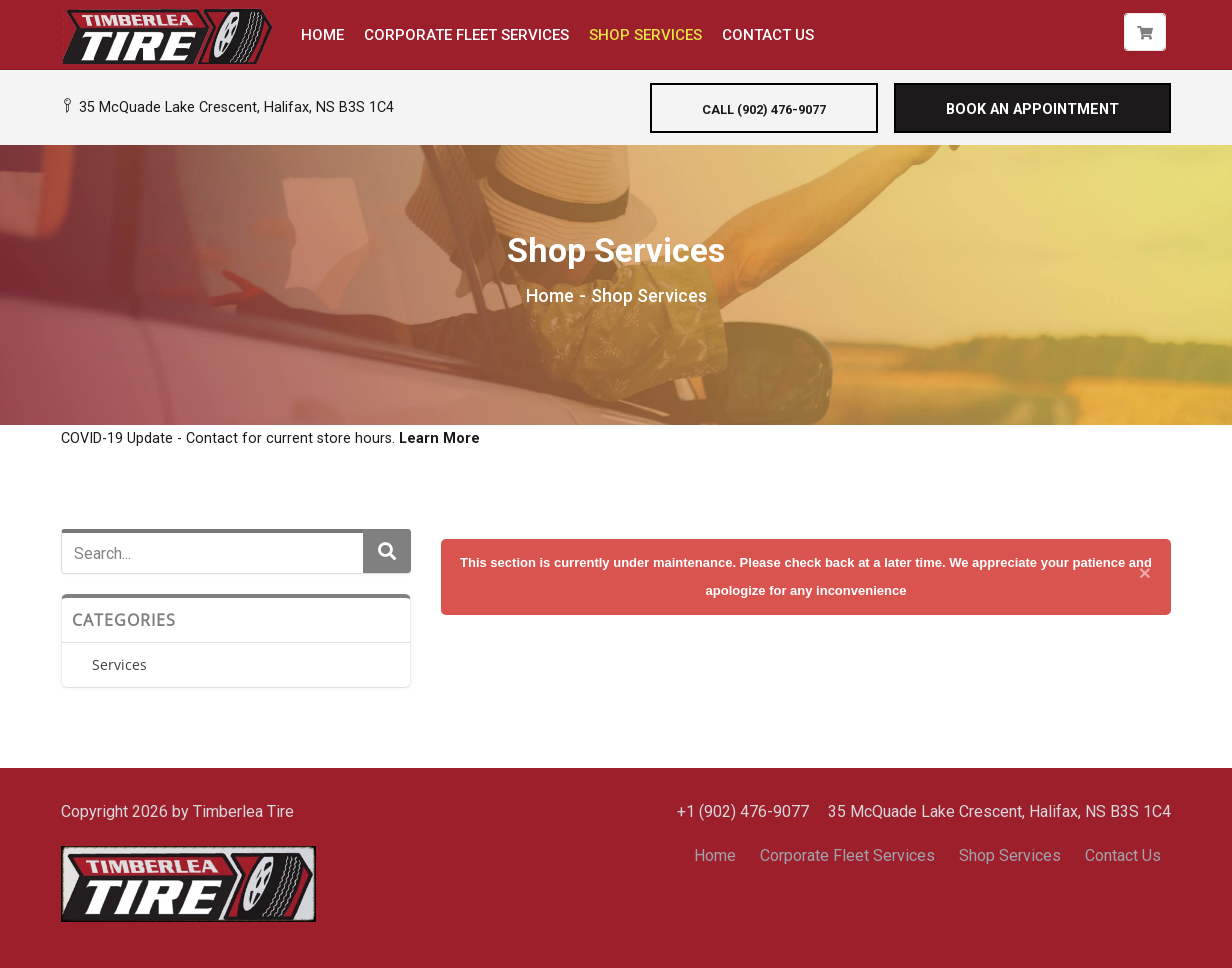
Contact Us (1123, 855)
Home (550, 295)
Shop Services (1010, 855)
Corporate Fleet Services (847, 855)
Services (119, 664)
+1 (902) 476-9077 (743, 811)
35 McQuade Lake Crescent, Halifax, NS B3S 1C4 (227, 107)
